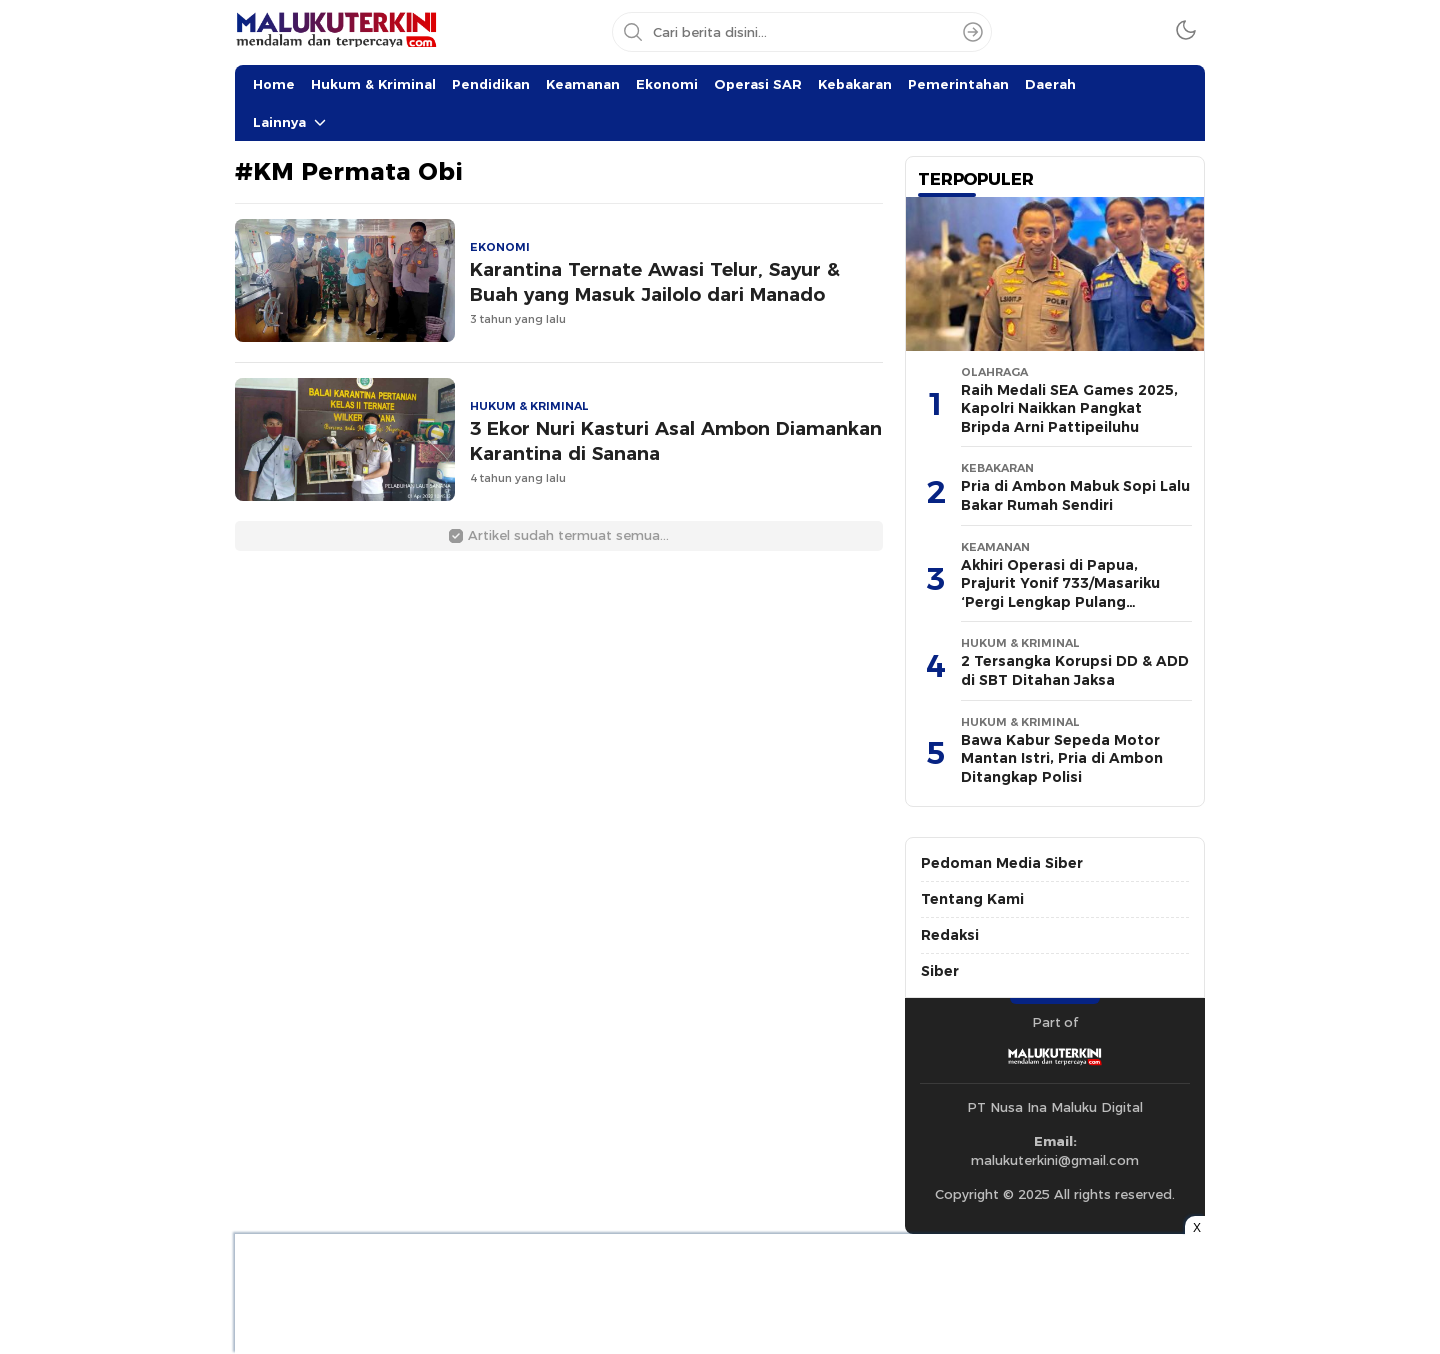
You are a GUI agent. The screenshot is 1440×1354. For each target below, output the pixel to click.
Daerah (1050, 84)
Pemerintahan (958, 84)
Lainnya (279, 122)
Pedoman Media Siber (1002, 863)
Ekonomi (667, 84)
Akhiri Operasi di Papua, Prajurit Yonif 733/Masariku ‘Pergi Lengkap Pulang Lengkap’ (1060, 593)
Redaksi (950, 935)
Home (274, 84)
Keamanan (583, 84)
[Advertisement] (135, 300)
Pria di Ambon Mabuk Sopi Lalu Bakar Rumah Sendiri (1075, 495)
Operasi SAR (758, 84)
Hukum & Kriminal (373, 84)
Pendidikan (491, 84)
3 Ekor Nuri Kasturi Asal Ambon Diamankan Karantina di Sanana (676, 441)
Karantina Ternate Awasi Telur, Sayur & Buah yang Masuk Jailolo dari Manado (655, 282)
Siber (940, 971)
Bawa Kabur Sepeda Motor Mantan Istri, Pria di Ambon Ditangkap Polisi (1062, 758)
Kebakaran (855, 84)
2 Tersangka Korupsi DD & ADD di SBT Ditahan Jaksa (1075, 670)
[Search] (973, 32)
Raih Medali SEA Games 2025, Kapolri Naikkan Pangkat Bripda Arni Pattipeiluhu (1069, 408)
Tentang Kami (972, 899)
